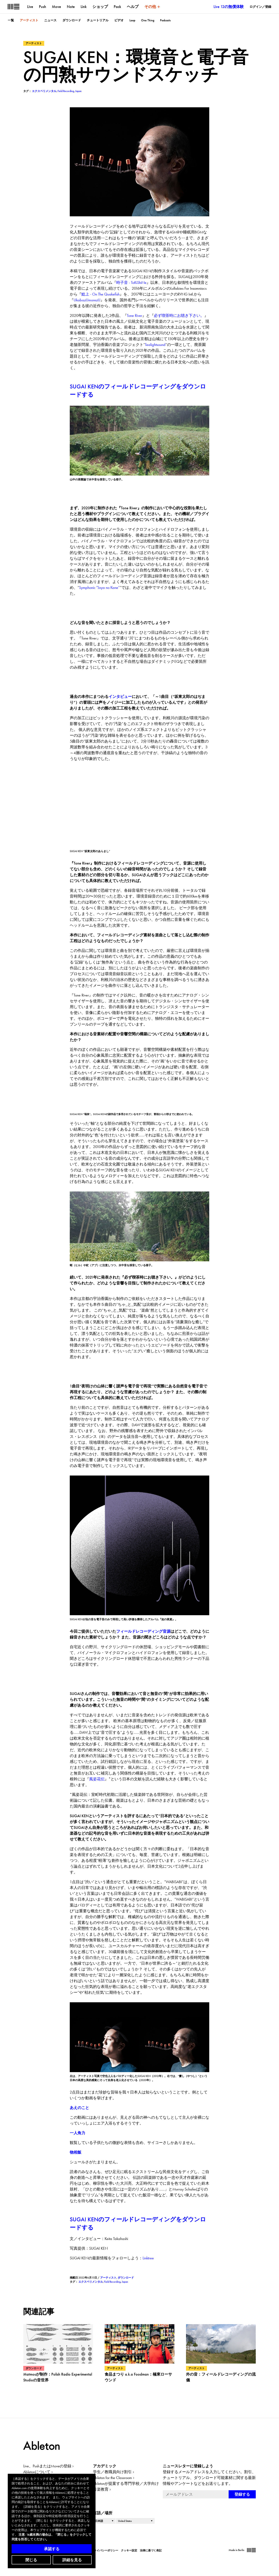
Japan (125, 2281)
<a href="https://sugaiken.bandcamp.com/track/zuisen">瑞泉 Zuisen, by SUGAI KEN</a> (139, 1098)
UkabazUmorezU (87, 299)
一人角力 (78, 2132)
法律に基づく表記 (151, 2550)
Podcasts (165, 20)
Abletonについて (36, 2471)
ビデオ (119, 20)
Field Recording (112, 2281)
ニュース (50, 20)
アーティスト (29, 20)
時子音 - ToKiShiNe (131, 282)
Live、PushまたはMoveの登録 (47, 2466)
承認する (51, 2548)
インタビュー (120, 696)
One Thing (147, 20)
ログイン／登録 (260, 7)
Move (56, 6)
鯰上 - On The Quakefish (100, 294)
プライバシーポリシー (104, 2550)
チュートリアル (97, 20)
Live (30, 6)
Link (84, 6)
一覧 (11, 20)
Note (71, 6)
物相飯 (75, 2152)
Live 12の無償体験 (229, 6)
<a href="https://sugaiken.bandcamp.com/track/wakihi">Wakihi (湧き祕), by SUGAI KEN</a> (139, 1678)
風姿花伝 (97, 1778)
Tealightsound (155, 344)
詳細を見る (72, 2559)
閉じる (31, 2559)
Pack (117, 6)
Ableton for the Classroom (112, 2477)
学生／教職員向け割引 (112, 2471)
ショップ (100, 6)
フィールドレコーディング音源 (143, 1631)
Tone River (134, 315)
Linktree (148, 2258)
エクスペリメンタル (90, 2281)
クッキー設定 (129, 2550)
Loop (132, 20)
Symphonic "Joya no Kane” (99, 587)
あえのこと (80, 2107)
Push (42, 6)
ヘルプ (133, 6)
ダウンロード (71, 20)
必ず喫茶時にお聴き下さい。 (179, 315)
